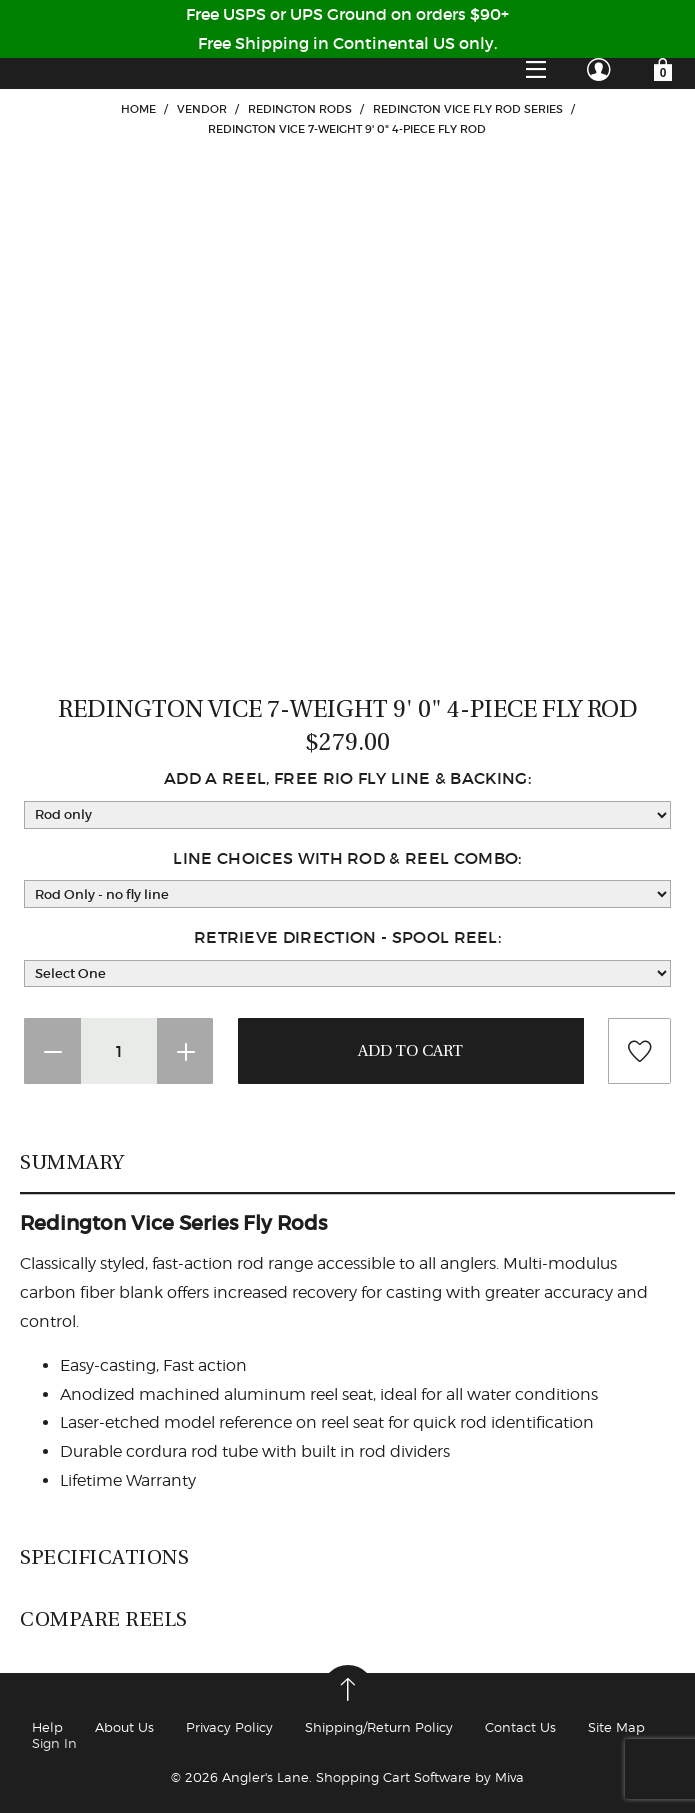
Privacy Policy (229, 1727)
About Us (124, 1727)
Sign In (54, 1743)
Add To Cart (411, 1051)
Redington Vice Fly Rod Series (468, 109)
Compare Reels (104, 1619)
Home (138, 109)
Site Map (616, 1727)
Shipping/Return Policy (379, 1727)
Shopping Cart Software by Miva (420, 1777)
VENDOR (202, 109)
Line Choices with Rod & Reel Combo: (347, 858)
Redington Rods (300, 109)
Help (47, 1727)
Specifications (104, 1557)
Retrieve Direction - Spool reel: (347, 937)
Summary (72, 1162)
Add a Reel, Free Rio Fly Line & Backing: (347, 778)
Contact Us (520, 1727)
